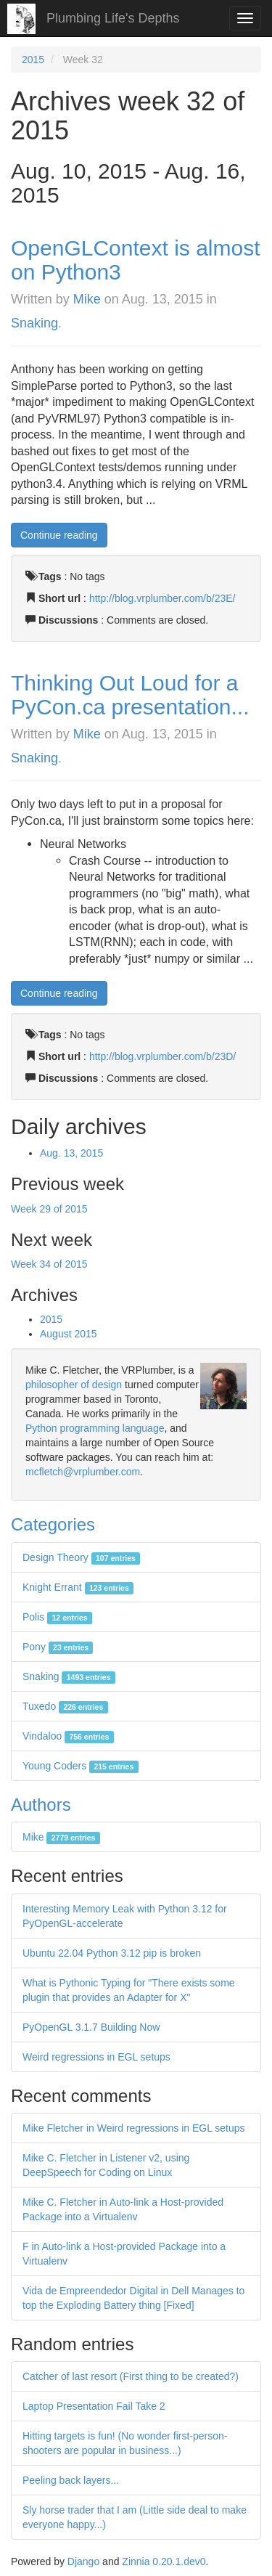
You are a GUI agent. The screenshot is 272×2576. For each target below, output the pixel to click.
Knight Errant (77, 1587)
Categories (53, 1524)
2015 (33, 59)
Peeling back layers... (70, 2480)
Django (83, 2561)
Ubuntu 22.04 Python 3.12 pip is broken (111, 1953)
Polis (57, 1617)
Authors (41, 1804)
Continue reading (59, 535)
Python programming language (94, 1428)
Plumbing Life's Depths (113, 18)
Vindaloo (68, 1736)
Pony (57, 1646)
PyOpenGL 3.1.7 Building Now (91, 2027)
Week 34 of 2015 (49, 1264)
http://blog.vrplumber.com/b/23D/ (162, 1056)
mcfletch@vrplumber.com (82, 1471)
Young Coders (80, 1766)
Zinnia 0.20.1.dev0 (163, 2561)
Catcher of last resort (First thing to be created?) (130, 2376)
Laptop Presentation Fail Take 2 (93, 2406)
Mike (87, 299)
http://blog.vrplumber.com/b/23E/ (162, 598)
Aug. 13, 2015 (71, 1153)
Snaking (34, 323)
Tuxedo (65, 1706)
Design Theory (81, 1557)
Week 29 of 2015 (49, 1209)
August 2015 (68, 1334)
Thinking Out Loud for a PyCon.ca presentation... (130, 695)
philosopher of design (73, 1384)
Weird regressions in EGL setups (96, 2057)
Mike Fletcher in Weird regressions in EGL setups (133, 2128)
